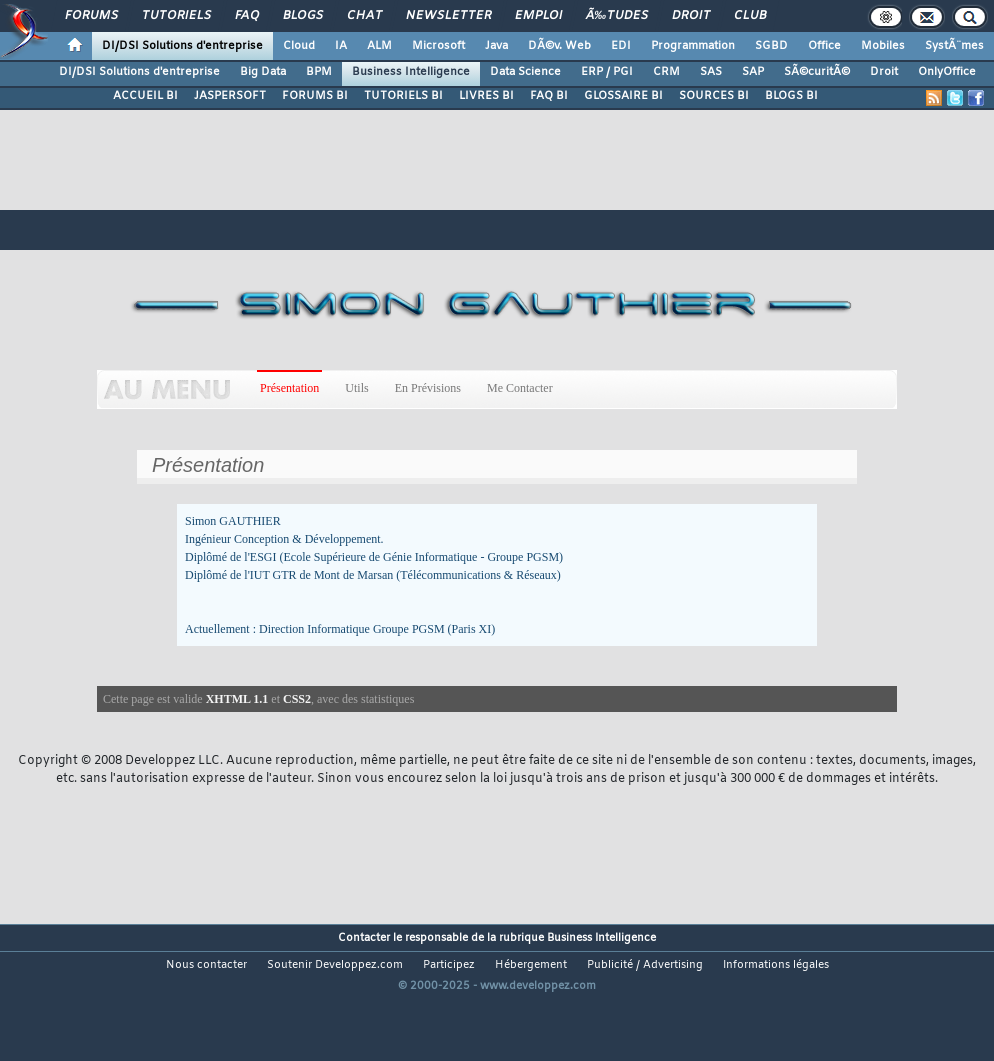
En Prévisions (428, 388)
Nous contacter (206, 965)
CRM (666, 72)
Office (824, 46)
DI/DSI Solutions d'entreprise (182, 46)
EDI (621, 46)
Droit (691, 16)
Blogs (303, 16)
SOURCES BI (714, 96)
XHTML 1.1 (237, 699)
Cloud (299, 46)
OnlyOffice (947, 72)
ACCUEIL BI (145, 96)
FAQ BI (549, 96)
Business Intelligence (411, 72)
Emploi (538, 16)
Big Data (263, 72)
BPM (319, 72)
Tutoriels (176, 16)
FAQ (247, 16)
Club (750, 16)
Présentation (289, 388)
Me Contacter (520, 388)
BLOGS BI (791, 96)
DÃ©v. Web (559, 46)
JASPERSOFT (230, 96)
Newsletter (448, 16)
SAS (711, 72)
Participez (449, 965)
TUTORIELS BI (403, 96)
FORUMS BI (315, 96)
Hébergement (531, 965)
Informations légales (776, 965)
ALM (379, 46)
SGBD (771, 46)
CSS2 (297, 699)
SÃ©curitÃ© (817, 72)
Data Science (525, 72)
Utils (356, 388)
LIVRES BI (486, 96)
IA (341, 46)
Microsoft (438, 46)
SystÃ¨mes (954, 46)
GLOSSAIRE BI (623, 96)
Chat (364, 16)
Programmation (693, 46)
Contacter (364, 938)
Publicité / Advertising (645, 965)
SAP (753, 72)
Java (496, 46)
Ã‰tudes (617, 16)
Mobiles (883, 46)
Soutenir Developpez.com (335, 965)
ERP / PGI (607, 72)
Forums (91, 16)
